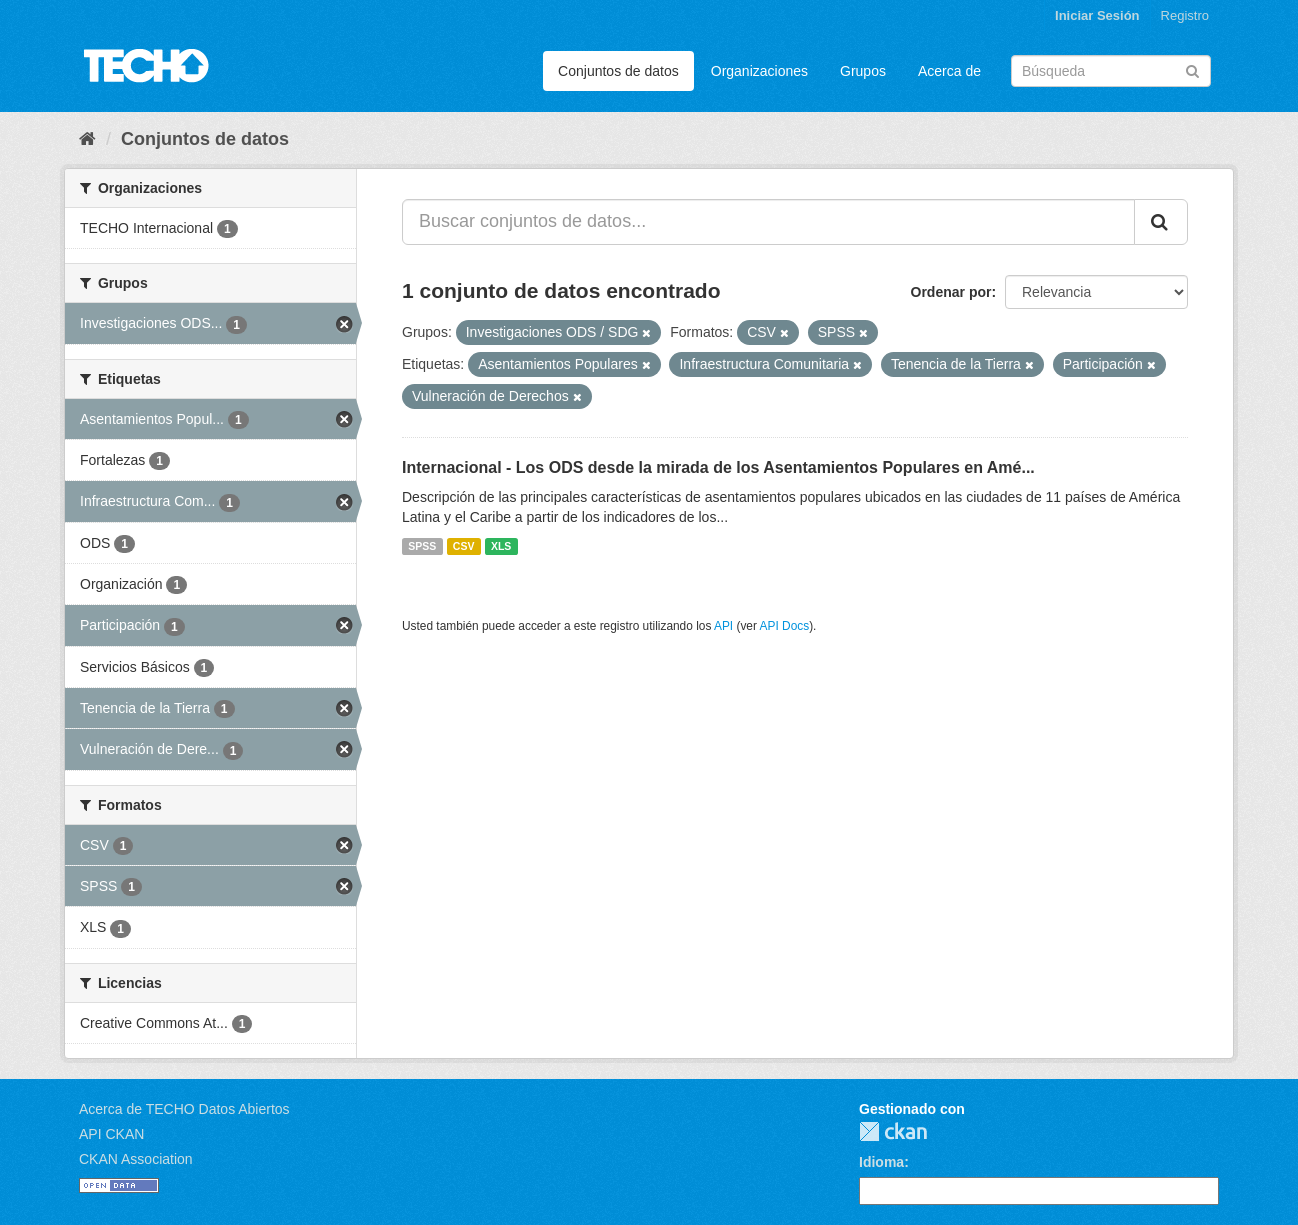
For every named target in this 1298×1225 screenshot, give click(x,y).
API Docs (785, 626)
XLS (501, 546)
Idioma (881, 1162)
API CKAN (111, 1134)
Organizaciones (759, 71)
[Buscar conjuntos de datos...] (768, 222)
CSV (464, 546)
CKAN (893, 1131)
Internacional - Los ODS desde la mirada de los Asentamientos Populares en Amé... (718, 467)
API (723, 626)
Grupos (863, 71)
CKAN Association (136, 1159)
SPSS (422, 546)
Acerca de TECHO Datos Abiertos (184, 1109)
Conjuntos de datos (618, 71)
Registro (1185, 15)
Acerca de (949, 71)
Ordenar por (951, 292)
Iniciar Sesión (1097, 15)
